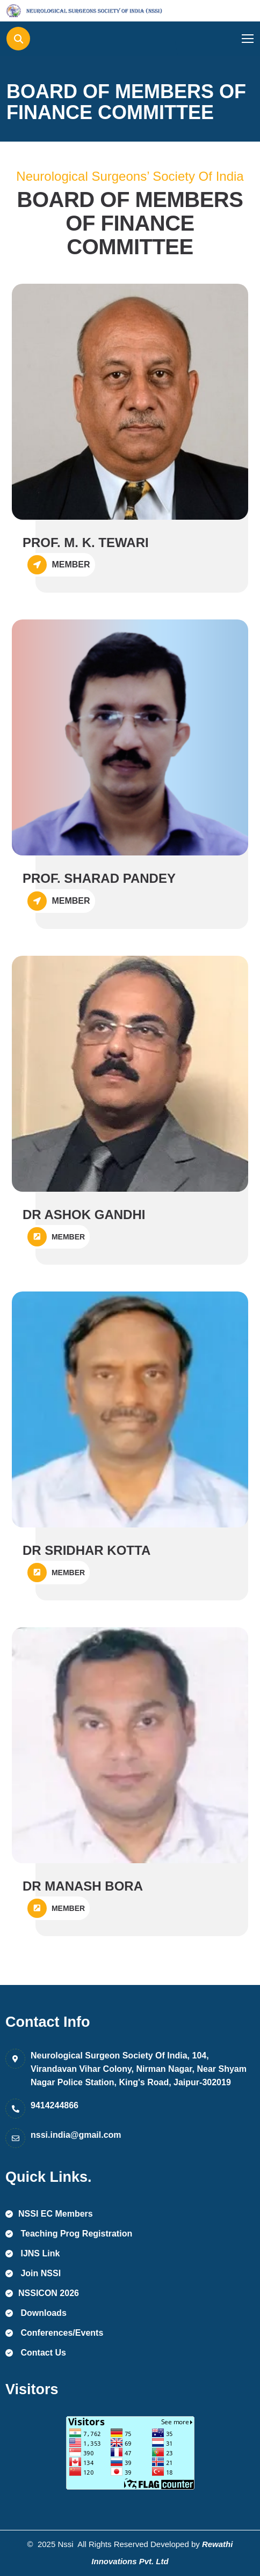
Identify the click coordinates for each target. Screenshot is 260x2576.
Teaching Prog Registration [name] (68, 2233)
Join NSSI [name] (33, 2273)
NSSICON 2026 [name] (42, 2293)
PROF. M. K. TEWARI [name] (86, 542)
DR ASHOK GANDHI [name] (84, 1214)
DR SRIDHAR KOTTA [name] (86, 1550)
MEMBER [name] (56, 1236)
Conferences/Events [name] (54, 2332)
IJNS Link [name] (32, 2253)
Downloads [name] (36, 2312)
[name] (54, 10)
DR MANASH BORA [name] (83, 1886)
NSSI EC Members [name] (49, 2213)
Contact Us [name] (35, 2352)
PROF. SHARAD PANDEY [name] (99, 878)
